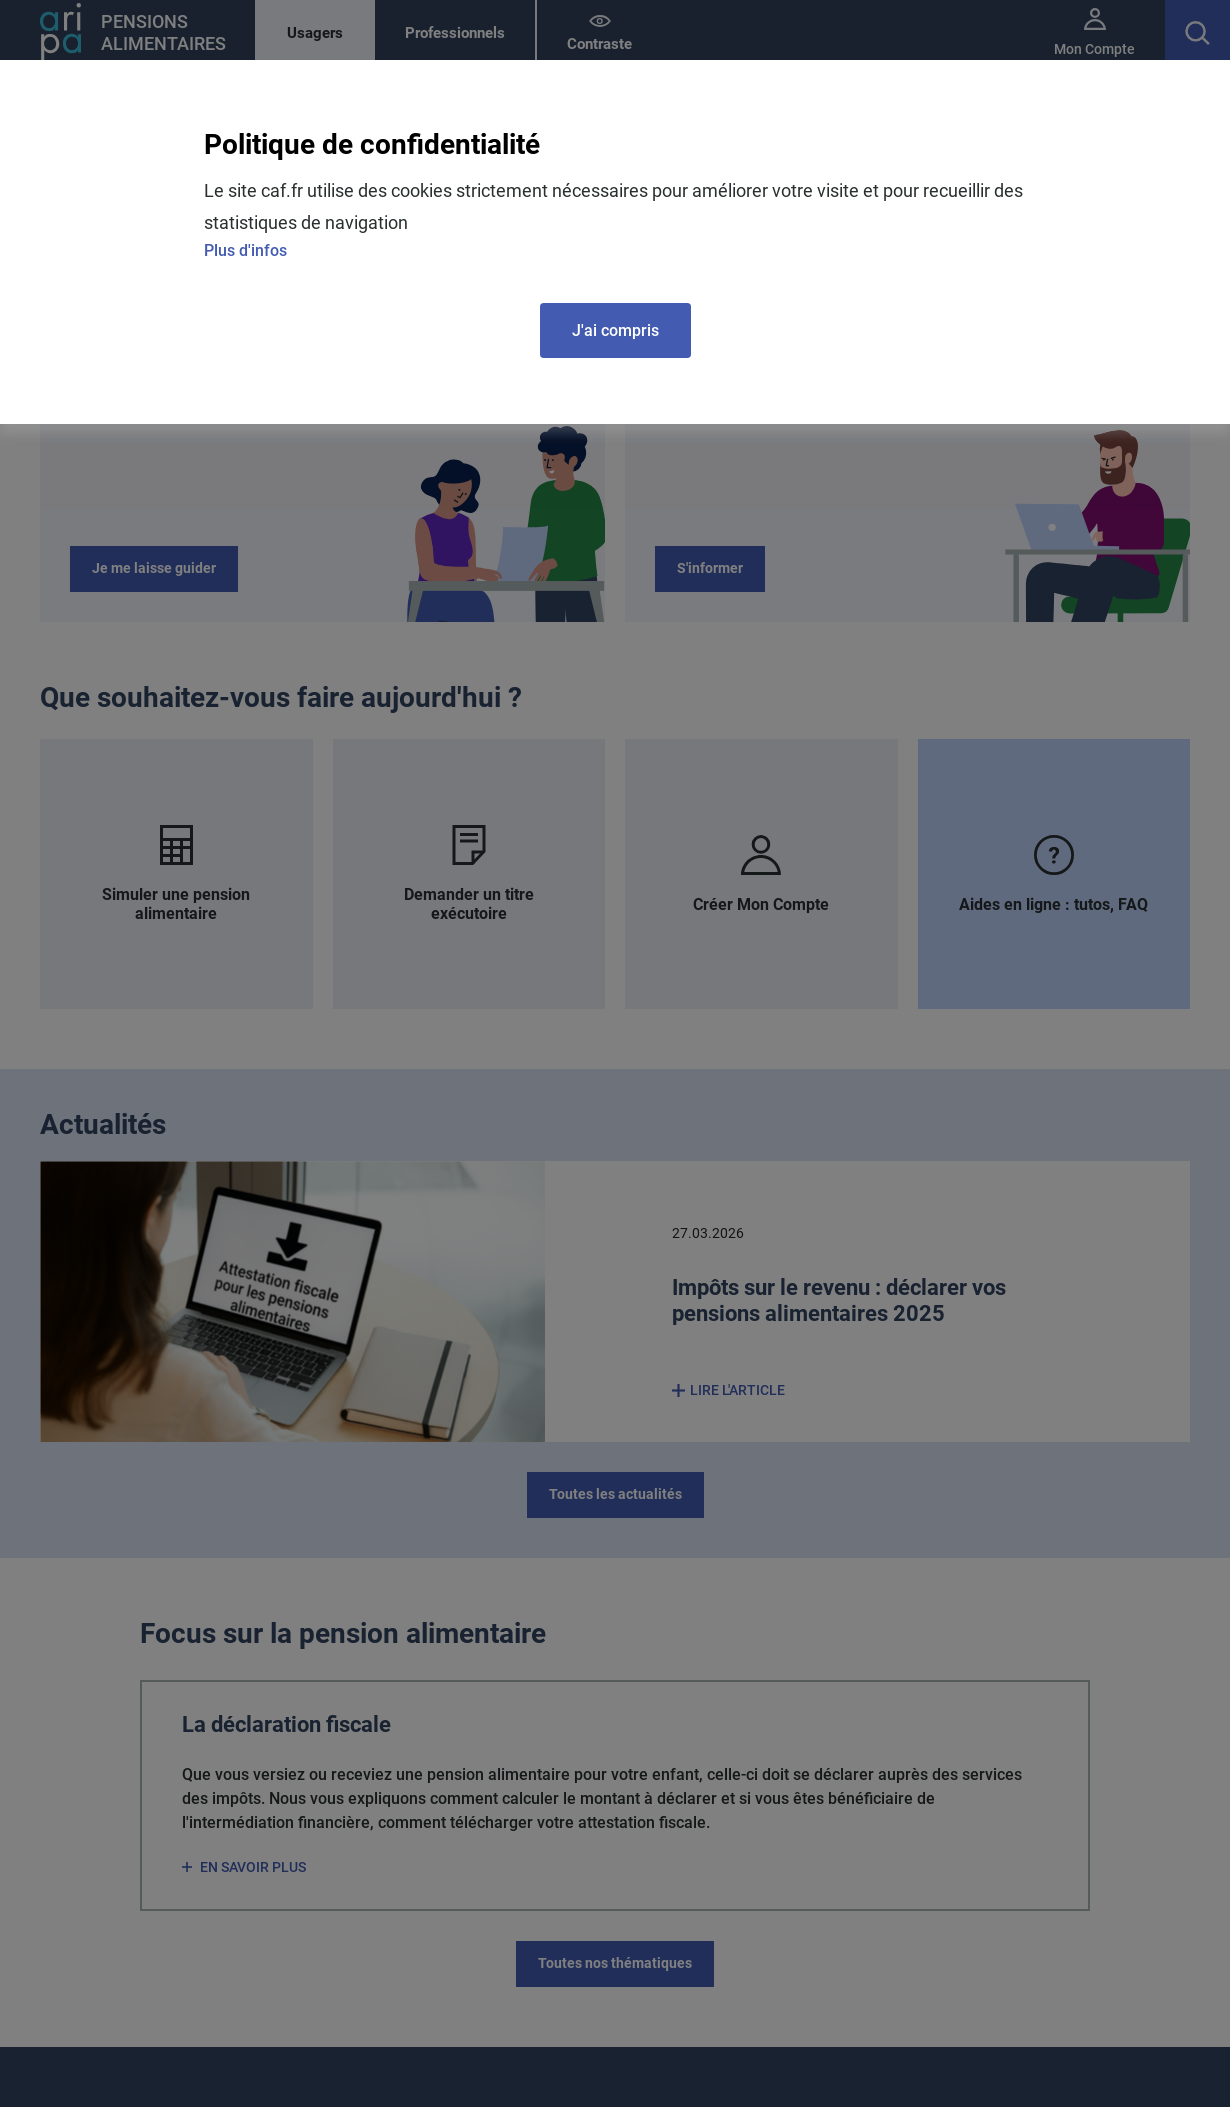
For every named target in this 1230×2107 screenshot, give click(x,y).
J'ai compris (615, 330)
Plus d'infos (245, 250)
